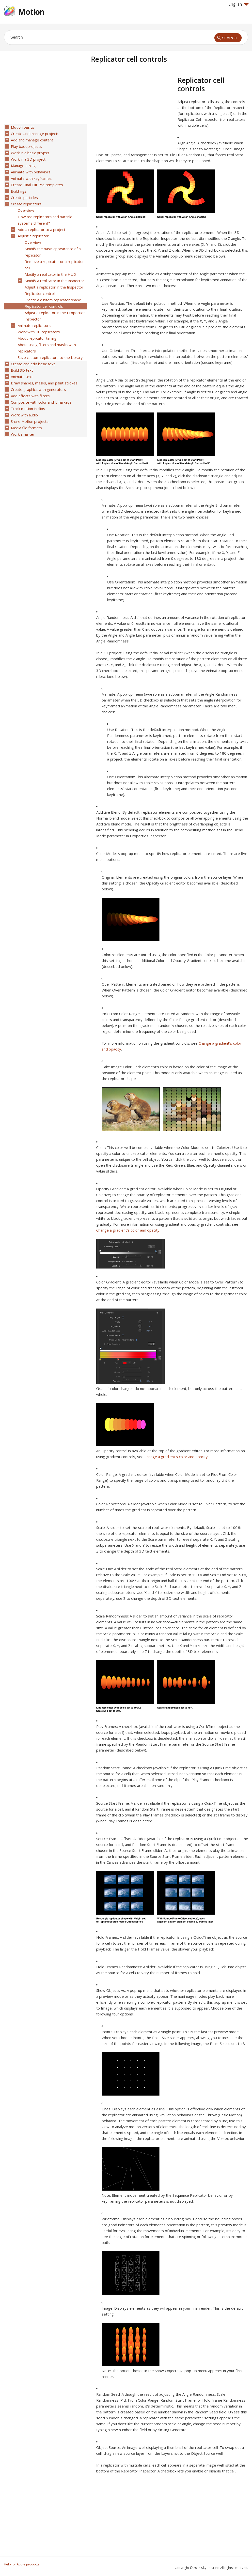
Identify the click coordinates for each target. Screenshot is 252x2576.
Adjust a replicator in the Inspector (54, 287)
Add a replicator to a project (41, 229)
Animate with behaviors (30, 171)
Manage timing (23, 165)
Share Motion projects (29, 421)
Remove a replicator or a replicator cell (54, 264)
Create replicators (26, 203)
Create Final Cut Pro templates (37, 184)
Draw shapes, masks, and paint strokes (44, 383)
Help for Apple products (21, 2564)
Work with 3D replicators (39, 331)
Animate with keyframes (31, 178)
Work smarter (22, 434)
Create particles (24, 197)
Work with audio (24, 414)
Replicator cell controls (44, 306)
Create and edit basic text (33, 363)
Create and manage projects (35, 133)
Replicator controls (41, 293)
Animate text (22, 376)
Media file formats (26, 427)
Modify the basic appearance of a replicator (53, 252)
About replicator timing (37, 338)
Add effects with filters (30, 395)
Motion (31, 11)
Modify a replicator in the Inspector (54, 280)
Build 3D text (22, 370)
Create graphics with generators (38, 389)
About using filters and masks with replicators (47, 347)
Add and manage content (32, 139)
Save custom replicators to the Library (50, 357)
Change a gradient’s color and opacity (127, 1230)
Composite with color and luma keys (41, 402)
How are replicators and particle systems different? (45, 220)
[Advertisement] (132, 110)
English (238, 4)
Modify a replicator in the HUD (50, 274)
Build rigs (18, 191)
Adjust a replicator (33, 235)
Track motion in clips (28, 408)
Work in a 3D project (28, 159)
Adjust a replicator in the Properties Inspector (55, 315)
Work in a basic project (30, 152)
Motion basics (22, 127)
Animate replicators (34, 325)
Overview (26, 210)
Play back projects (26, 146)
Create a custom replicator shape (53, 299)
